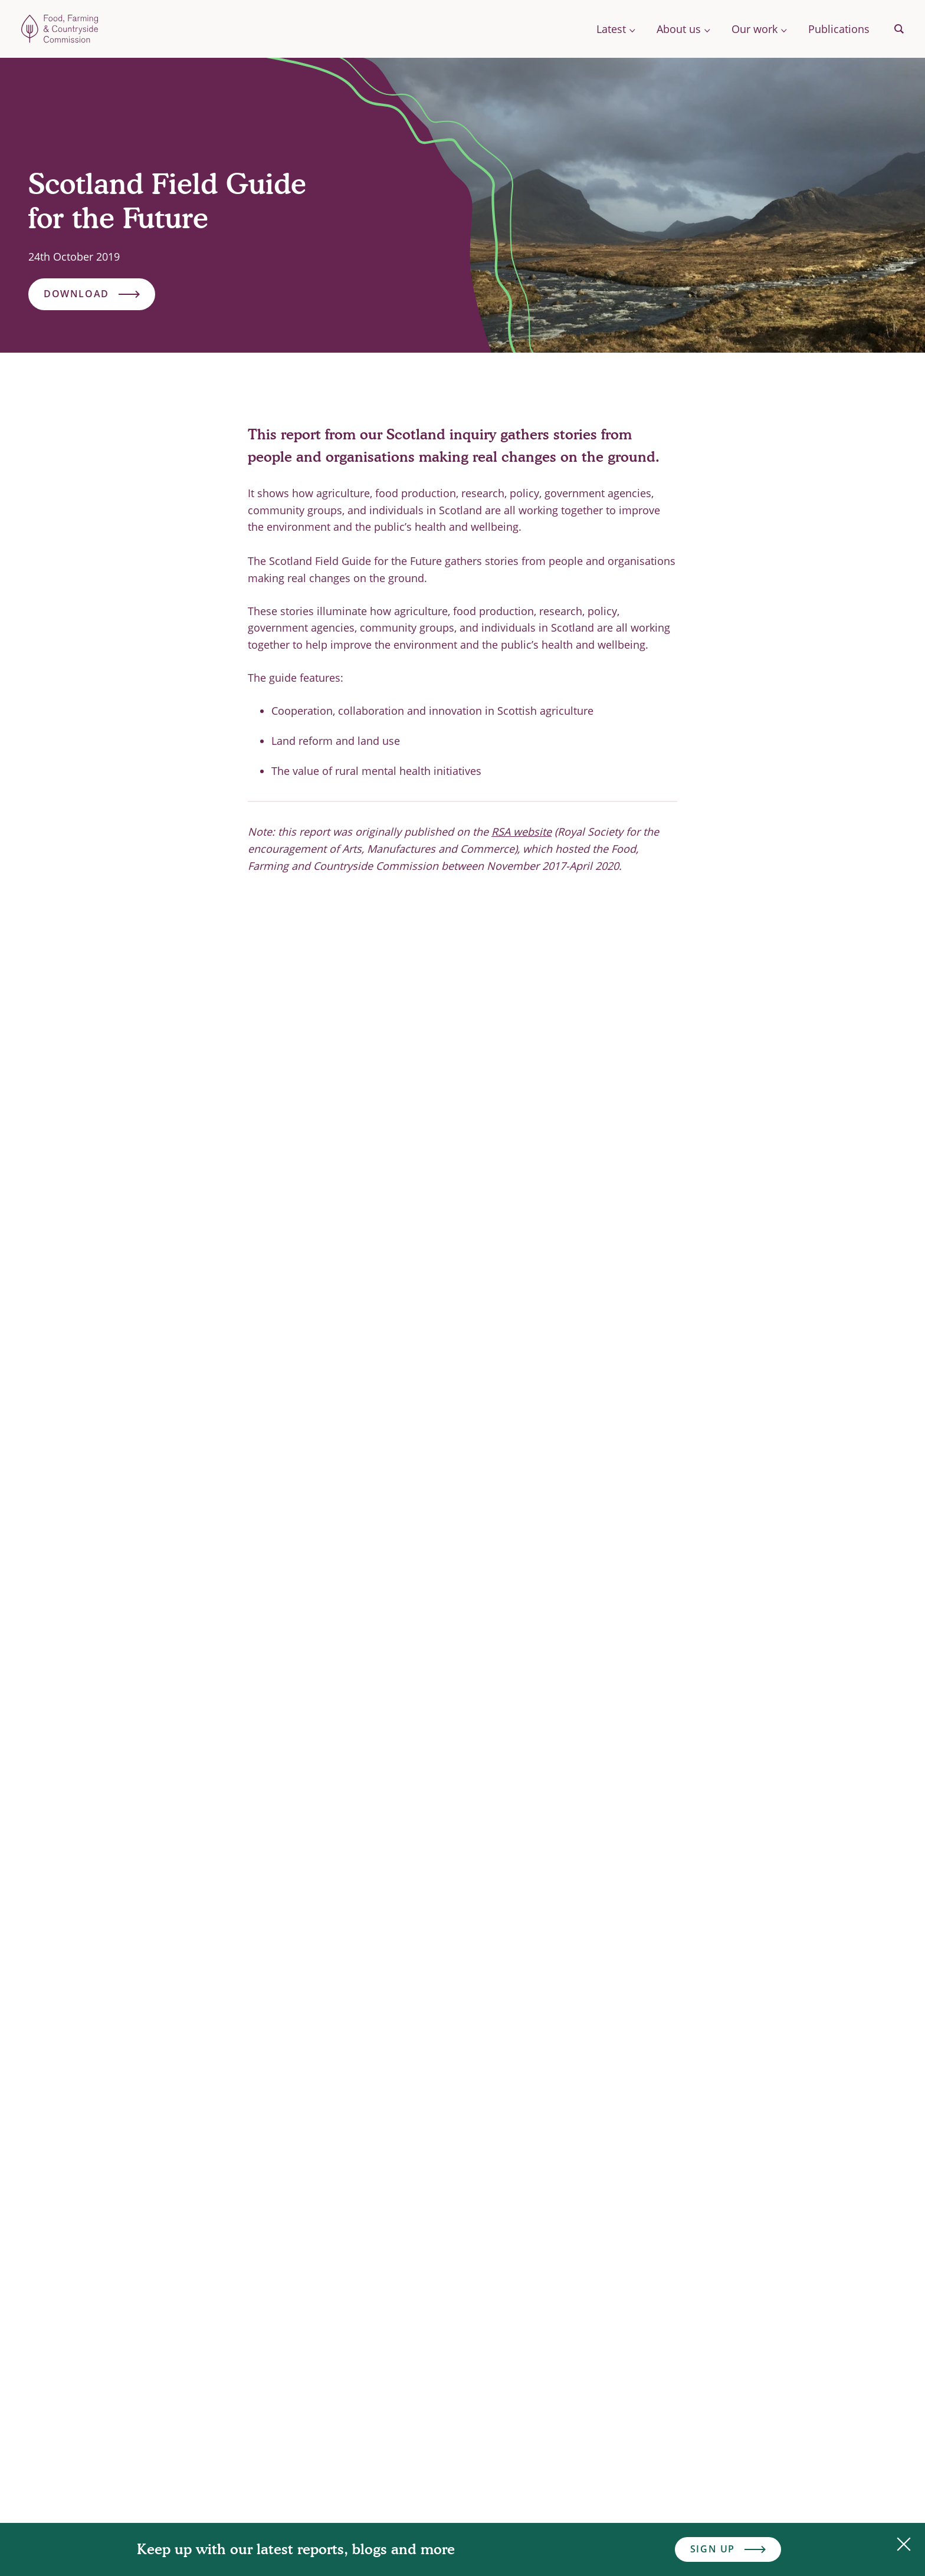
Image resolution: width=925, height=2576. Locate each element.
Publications (839, 29)
